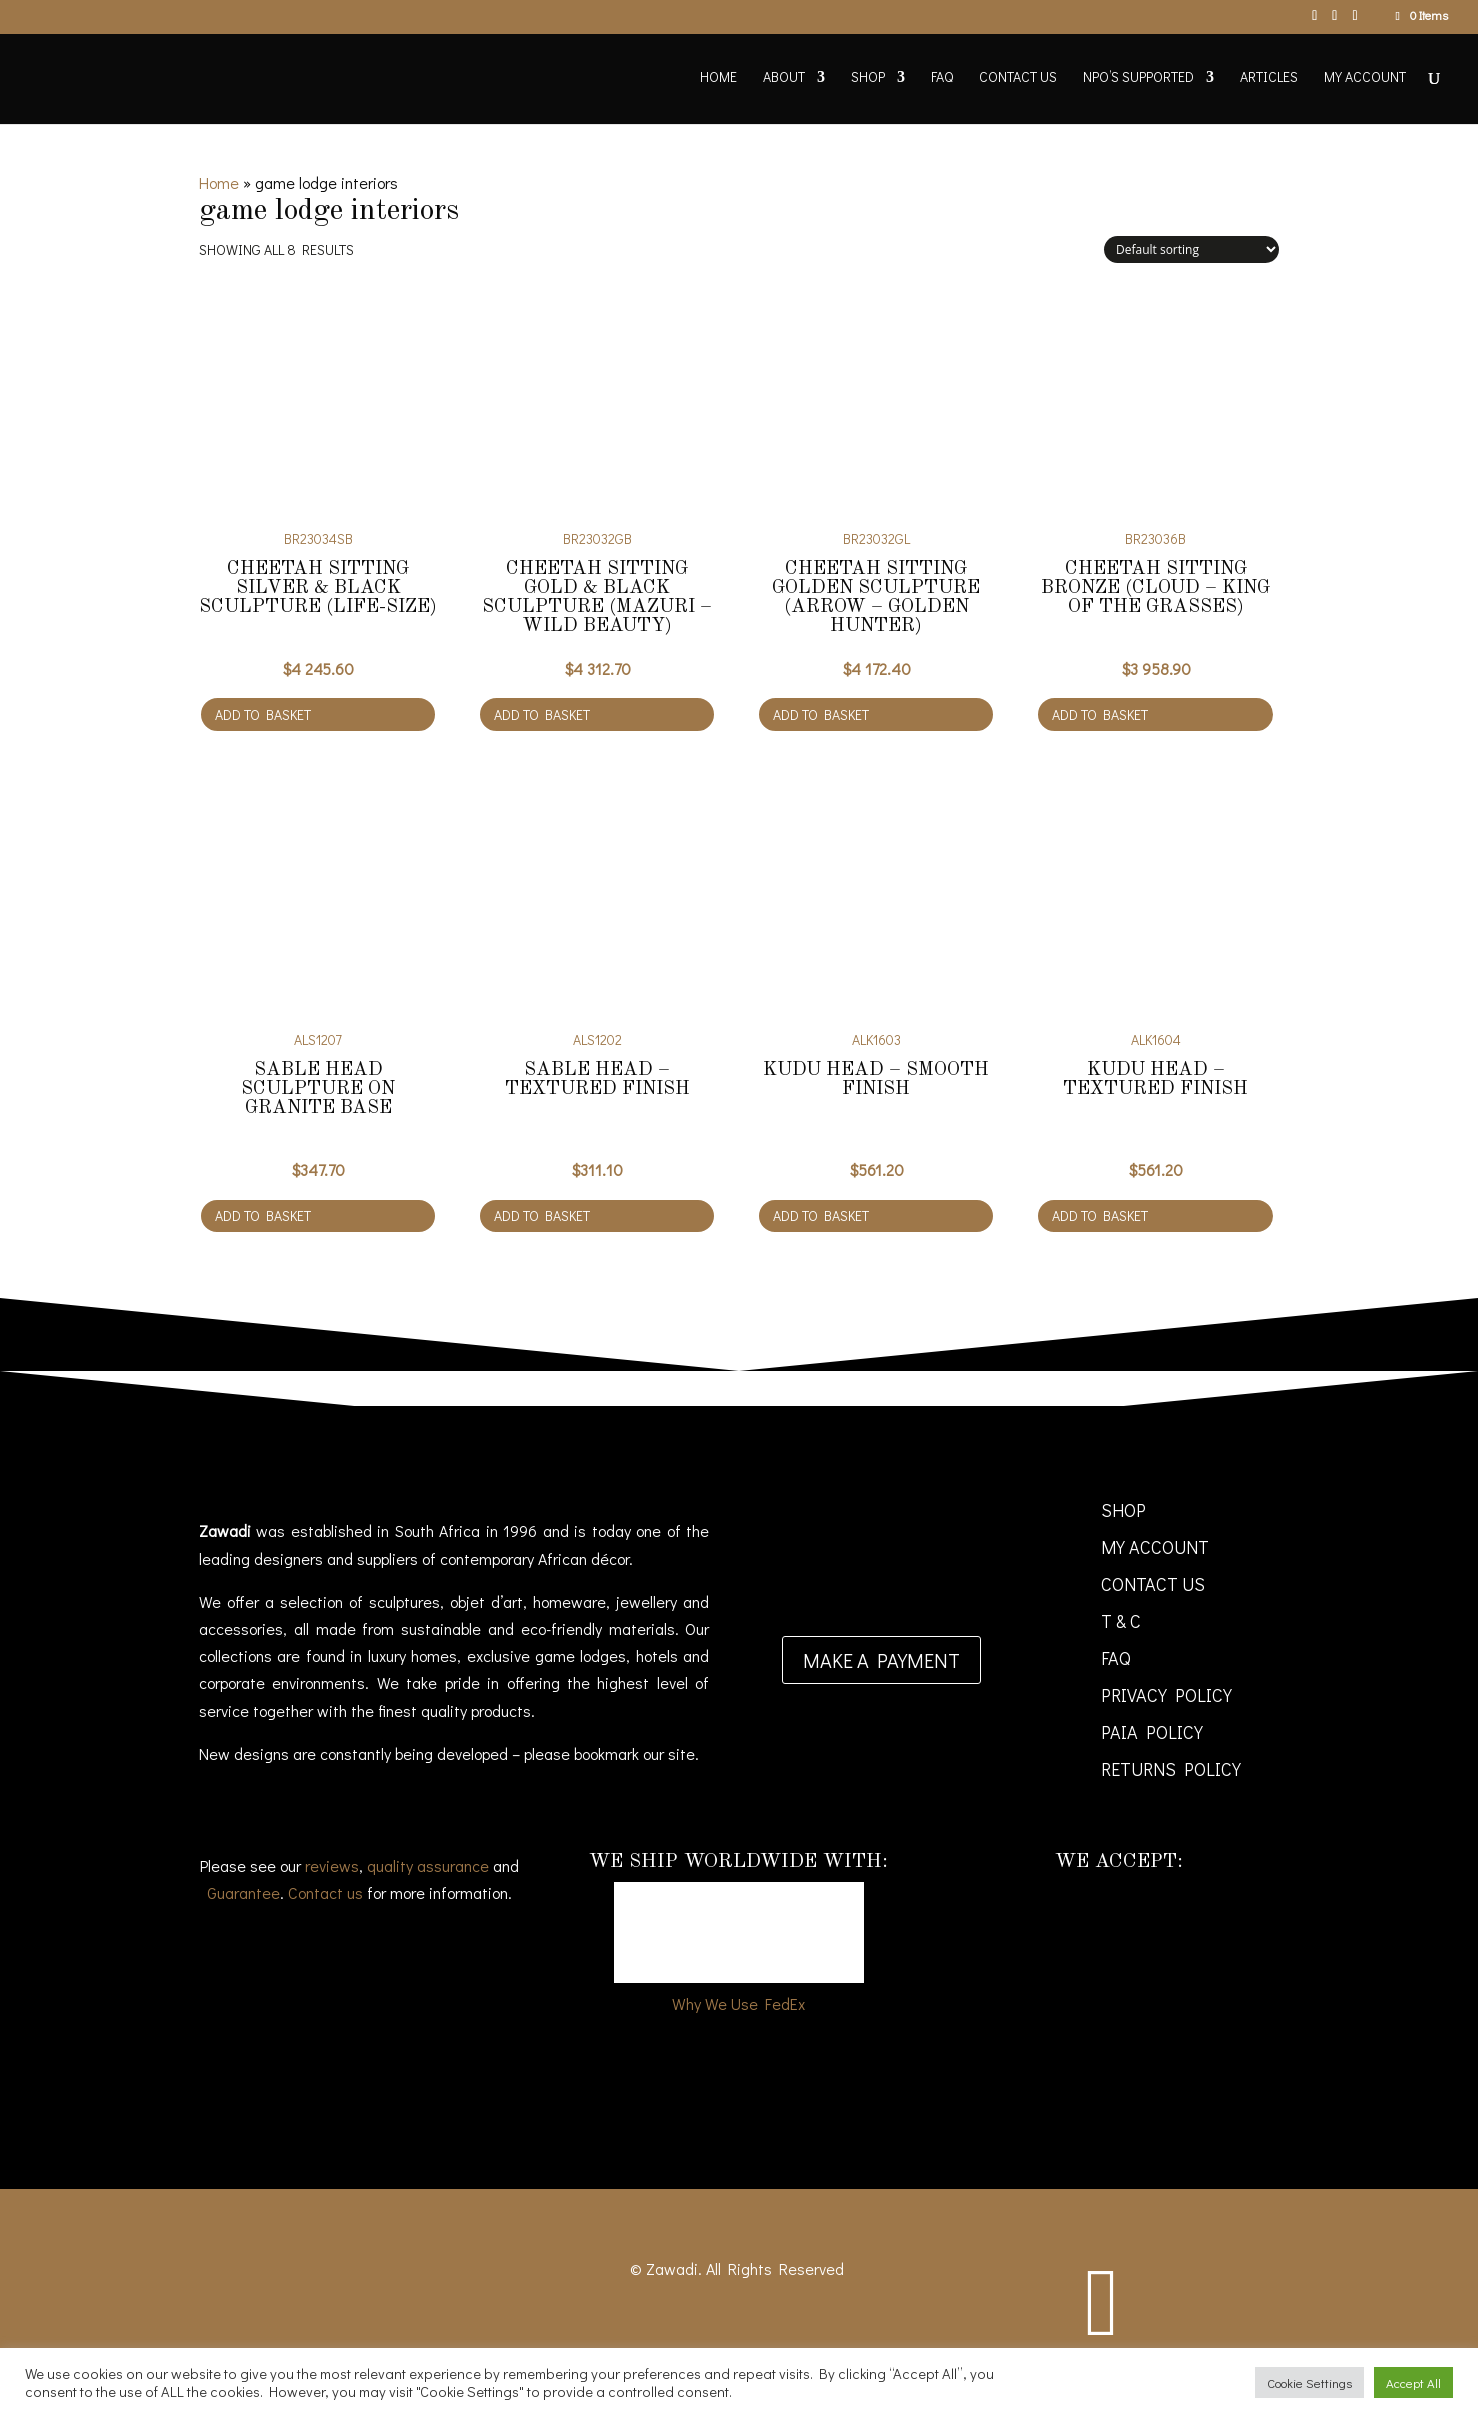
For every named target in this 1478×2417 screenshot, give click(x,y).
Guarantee (243, 1892)
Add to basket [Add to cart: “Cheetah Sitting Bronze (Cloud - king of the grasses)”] (1100, 714)
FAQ (942, 78)
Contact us (325, 1892)
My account (1365, 78)
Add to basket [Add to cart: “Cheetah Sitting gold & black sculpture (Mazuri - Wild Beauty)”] (542, 714)
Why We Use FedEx (738, 2003)
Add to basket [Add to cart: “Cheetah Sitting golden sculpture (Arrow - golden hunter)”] (821, 714)
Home (718, 78)
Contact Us (1018, 78)
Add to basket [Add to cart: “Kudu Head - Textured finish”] (1100, 1215)
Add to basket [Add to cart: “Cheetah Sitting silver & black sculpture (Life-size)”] (263, 714)
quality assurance (428, 1865)
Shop (868, 78)
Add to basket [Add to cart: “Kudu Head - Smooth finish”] (821, 1215)
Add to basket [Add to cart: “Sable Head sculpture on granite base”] (263, 1215)
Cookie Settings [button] (1309, 2382)
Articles (1269, 78)
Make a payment (881, 1660)
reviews (332, 1865)
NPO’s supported (1138, 78)
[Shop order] (1191, 249)
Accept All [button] (1413, 2382)
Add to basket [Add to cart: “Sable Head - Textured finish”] (542, 1215)
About (784, 78)
